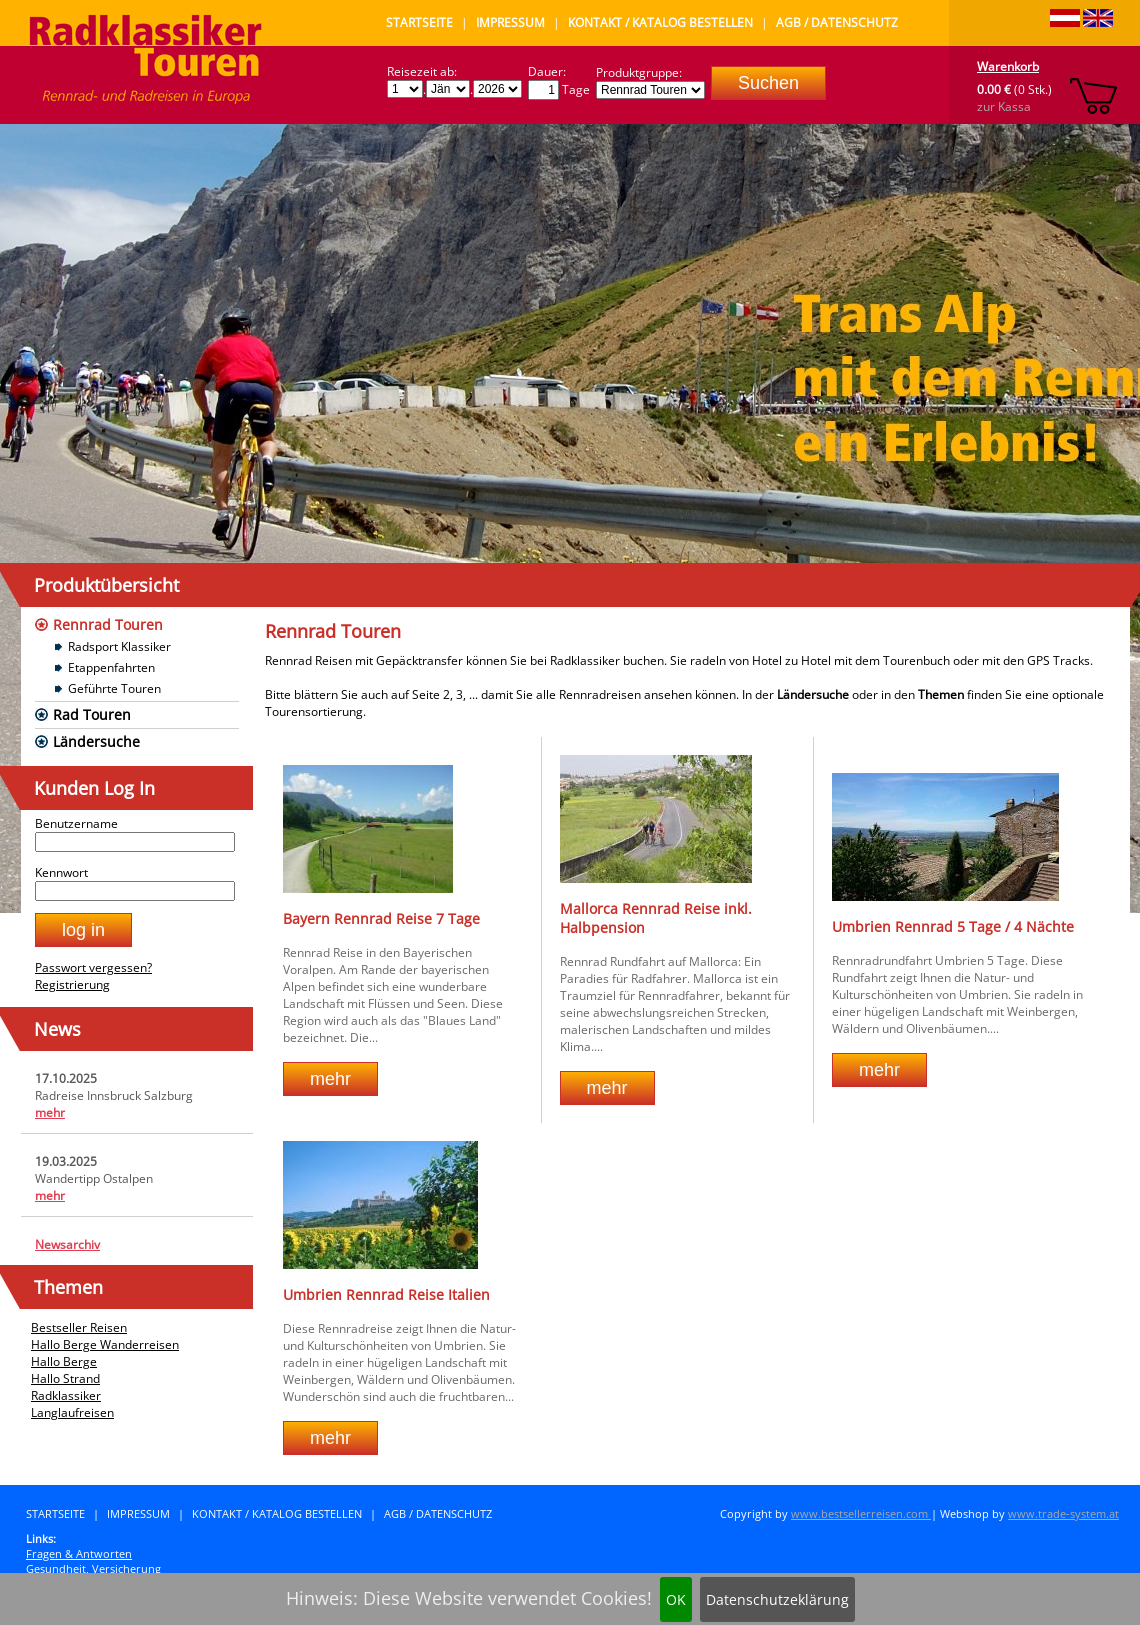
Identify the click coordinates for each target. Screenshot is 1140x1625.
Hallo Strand (65, 1378)
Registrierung (72, 984)
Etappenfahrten (111, 667)
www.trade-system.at (1063, 1513)
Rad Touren (92, 714)
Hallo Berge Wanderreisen (105, 1344)
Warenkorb (1008, 66)
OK (676, 1599)
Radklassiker (66, 1395)
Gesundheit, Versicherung (93, 1568)
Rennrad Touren (108, 624)
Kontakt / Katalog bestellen (660, 22)
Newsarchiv (67, 1244)
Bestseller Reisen (79, 1327)
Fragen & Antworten (79, 1553)
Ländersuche (96, 741)
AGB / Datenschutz (837, 22)
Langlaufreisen (72, 1412)
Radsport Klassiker (119, 646)
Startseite (419, 22)
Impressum (510, 22)
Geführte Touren (114, 688)
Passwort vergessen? (93, 967)
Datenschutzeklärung (777, 1599)
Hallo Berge (64, 1361)
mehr (50, 1112)
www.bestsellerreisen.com (861, 1513)
